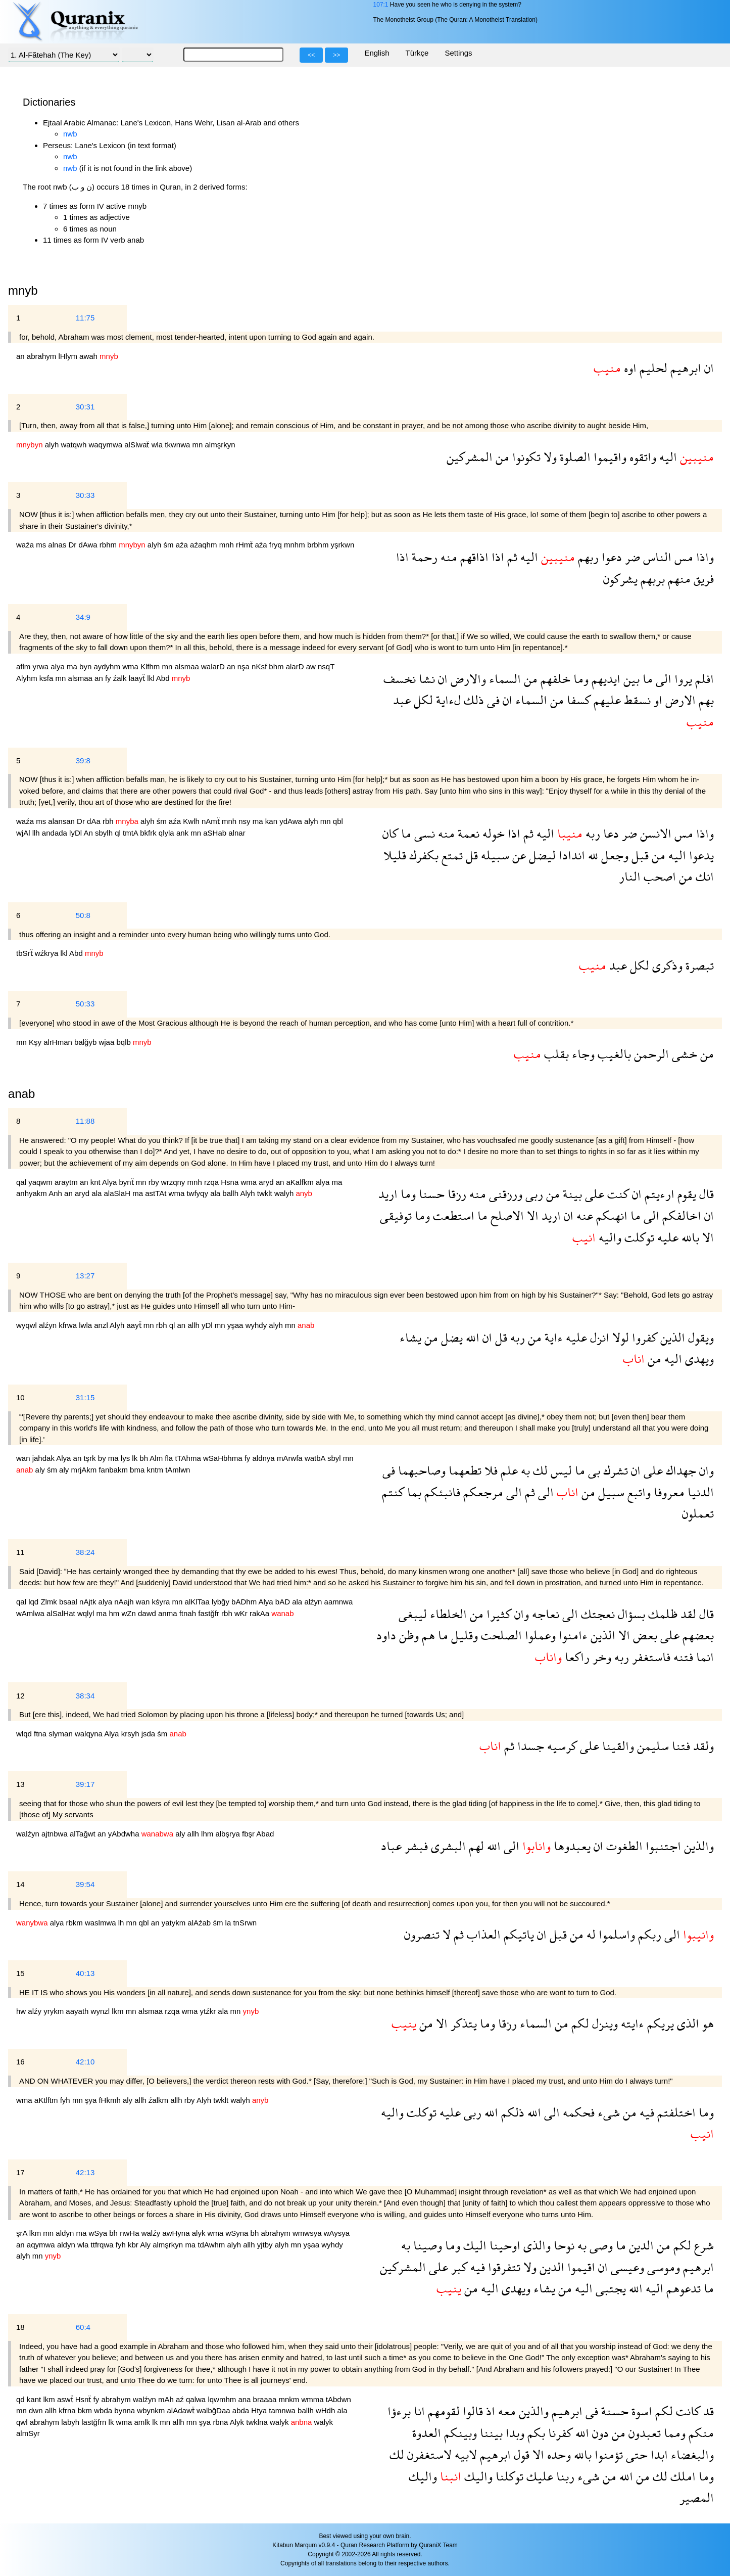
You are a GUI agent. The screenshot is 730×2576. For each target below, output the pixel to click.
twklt (265, 1193)
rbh (109, 821)
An (89, 833)
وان (705, 1470)
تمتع (451, 855)
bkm (86, 2410)
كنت (616, 1193)
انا (418, 2411)
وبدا (513, 2432)
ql (119, 833)
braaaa (266, 2399)
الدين (640, 2245)
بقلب (555, 1053)
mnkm (289, 2399)
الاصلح (506, 1215)
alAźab (200, 1922)
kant (35, 2399)
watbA (316, 1458)
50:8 (83, 915)
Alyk (238, 2422)
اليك (473, 2245)
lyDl (76, 833)
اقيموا (579, 2266)
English (376, 53)
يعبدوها (571, 1845)
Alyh (248, 1193)
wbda (104, 2410)
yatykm (175, 1922)
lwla (86, 1325)
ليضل (541, 855)
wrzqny (174, 1182)
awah (89, 356)
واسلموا (615, 1934)
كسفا (577, 699)
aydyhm (107, 666)
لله (591, 855)
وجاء (582, 1053)
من (501, 456)
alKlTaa (198, 1601)
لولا (619, 1337)
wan (24, 1458)
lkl (151, 678)
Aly (146, 2244)
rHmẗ (245, 544)
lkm (119, 2011)
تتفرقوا (502, 2266)
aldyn (66, 2233)
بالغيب (613, 1053)
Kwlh (192, 821)
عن (517, 855)
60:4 (83, 2327)
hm (115, 1613)
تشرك (614, 1470)
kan (272, 821)
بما (412, 1492)
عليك (538, 2476)
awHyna (176, 2233)
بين (630, 678)
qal (22, 1182)
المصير (696, 2497)
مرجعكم (481, 1492)
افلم (703, 678)
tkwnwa (178, 444)
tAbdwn (338, 2399)
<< (311, 55)
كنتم (393, 1492)
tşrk (90, 1458)
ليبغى (413, 1613)
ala (97, 1193)
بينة (571, 1193)
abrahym (43, 356)
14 (20, 1884)
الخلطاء (447, 1613)
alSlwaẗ (137, 444)
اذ (489, 2411)
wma (131, 666)
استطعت (452, 1215)
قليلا (394, 855)
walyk (280, 2422)
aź (181, 2399)
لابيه (464, 2454)
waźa (26, 544)
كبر (457, 2266)
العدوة (426, 2432)
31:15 (85, 1397)
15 (20, 1973)
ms (42, 544)
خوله (492, 833)
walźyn (28, 1833)
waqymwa (106, 444)
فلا (489, 1470)
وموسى (662, 2266)
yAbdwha (124, 1833)
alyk (200, 2233)
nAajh (125, 1601)
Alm (157, 1458)
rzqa (212, 1182)
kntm (156, 1469)
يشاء (410, 1337)
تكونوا (525, 456)
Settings (458, 53)
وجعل (613, 855)
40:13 (85, 1973)
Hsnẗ (84, 2399)
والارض (467, 678)
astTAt (156, 1193)
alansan (62, 821)
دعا (609, 833)
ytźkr (209, 2011)
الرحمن (650, 1053)
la (229, 1922)
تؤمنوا (607, 2454)
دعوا (610, 556)
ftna (41, 1733)
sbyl (335, 1458)
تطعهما (463, 1470)
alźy (35, 2011)
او (656, 699)
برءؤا (399, 2411)
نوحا (562, 2245)
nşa (244, 666)
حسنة (613, 2411)
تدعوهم (682, 2288)
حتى (635, 2454)
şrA (22, 2233)
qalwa (197, 2399)
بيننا (490, 2432)
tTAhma (189, 1458)
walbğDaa (214, 2410)
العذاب (482, 1934)
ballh (231, 1193)
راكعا (576, 1656)
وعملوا (539, 1635)
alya (59, 666)
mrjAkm (85, 1469)
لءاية (447, 699)
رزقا (455, 1193)
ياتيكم (517, 1934)
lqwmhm (223, 2399)
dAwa (88, 544)
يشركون (620, 578)
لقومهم (442, 2411)
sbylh (105, 833)
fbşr (249, 1833)
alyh (53, 444)
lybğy (221, 1601)
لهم (475, 1845)
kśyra (162, 1601)
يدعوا (700, 855)
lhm (208, 1833)
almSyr (28, 2433)
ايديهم (604, 678)
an (21, 356)
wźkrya (48, 953)
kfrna (68, 2410)
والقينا (616, 1745)
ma (73, 666)
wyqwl (27, 1325)
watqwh (74, 444)
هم (427, 1635)
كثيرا (497, 1613)
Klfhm (151, 666)
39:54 (85, 1884)
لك (539, 1470)
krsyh (131, 1733)
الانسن (654, 833)
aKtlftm (47, 2100)
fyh (66, 2100)
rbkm (75, 1922)
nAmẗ (212, 821)
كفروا (643, 1337)
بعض (643, 1635)
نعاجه (544, 1613)
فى (492, 699)
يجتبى (609, 2288)
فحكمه (577, 2112)
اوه (629, 367)
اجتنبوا (662, 1845)
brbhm (319, 544)
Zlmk (49, 1601)
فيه (645, 2112)
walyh (285, 1193)
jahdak (44, 1458)
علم (508, 1470)
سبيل (609, 1492)
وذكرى (666, 965)
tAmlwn (177, 1469)
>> (336, 55)
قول (520, 2454)
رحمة (423, 556)
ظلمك (661, 1613)
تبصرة (698, 965)
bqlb (124, 1042)
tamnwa (283, 2410)
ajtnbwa (55, 1833)
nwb (70, 133)
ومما (673, 2432)
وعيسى (626, 2266)
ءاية (552, 1337)
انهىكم (610, 1215)
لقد (686, 1613)
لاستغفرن (428, 2454)
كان (390, 833)
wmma (313, 2399)
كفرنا (558, 2432)
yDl (208, 1325)
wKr (242, 1613)
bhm (277, 666)
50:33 (85, 1003)
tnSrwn (245, 1922)
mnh (227, 544)
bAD (283, 1601)
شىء (607, 2112)
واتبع (637, 1492)
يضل (450, 1337)
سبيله (493, 855)
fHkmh (111, 2100)
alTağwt (84, 1833)
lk (135, 1458)
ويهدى (698, 1358)
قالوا (471, 2411)
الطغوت (623, 1845)
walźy (152, 2233)
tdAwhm (212, 2244)
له (589, 1934)
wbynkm (152, 2410)
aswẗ (66, 2399)
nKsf (260, 666)
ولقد (702, 1745)
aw (312, 666)
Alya (110, 1182)
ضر (631, 556)
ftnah (189, 1613)
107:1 (380, 4)
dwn (37, 2410)
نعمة (467, 833)
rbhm (109, 544)
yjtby (266, 2244)
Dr (73, 544)
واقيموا (608, 456)
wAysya (337, 2233)
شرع (702, 2245)
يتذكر (462, 2023)
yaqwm (41, 1182)
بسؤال (630, 1613)
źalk (121, 678)
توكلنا (508, 2476)
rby (155, 1182)
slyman (61, 1733)
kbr (134, 2244)
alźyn (49, 1325)
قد (707, 2411)
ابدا (658, 2454)
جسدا (529, 1745)
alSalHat (61, 1613)
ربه (591, 833)
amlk (143, 2422)
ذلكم (511, 2112)
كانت (686, 2411)
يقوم (685, 1193)
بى (592, 1470)
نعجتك (596, 1613)
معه (505, 2411)
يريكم (659, 2023)
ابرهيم (684, 367)
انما (703, 1656)
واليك (477, 2476)
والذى (535, 2245)
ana (245, 2399)
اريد (388, 1193)
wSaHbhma (224, 1458)
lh (122, 1922)
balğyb (86, 1042)
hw (22, 2011)
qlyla (167, 833)
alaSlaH (118, 1193)
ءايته (631, 2023)
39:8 (83, 760)
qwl (23, 2422)
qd (21, 2399)
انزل (598, 1337)
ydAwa (291, 821)
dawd (148, 1613)
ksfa (47, 678)
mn (198, 444)
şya (92, 2100)
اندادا (570, 855)
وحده (557, 2454)
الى (662, 678)
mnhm (295, 544)
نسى (423, 833)
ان (707, 367)
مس (682, 556)
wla (158, 444)
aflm (24, 666)
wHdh (326, 2410)
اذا (496, 556)
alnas (58, 544)
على (593, 1193)
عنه (583, 1215)
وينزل (603, 2023)
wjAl (24, 833)
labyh (71, 2422)
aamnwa (338, 1601)
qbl (338, 821)
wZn (129, 1613)
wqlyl (86, 1613)
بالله (688, 1237)
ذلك (472, 699)
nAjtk (89, 1601)
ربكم (648, 1934)
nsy (245, 821)
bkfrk (149, 833)
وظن (407, 1635)
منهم (678, 578)
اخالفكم (680, 1215)
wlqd (25, 1733)
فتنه (681, 1656)
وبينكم (459, 2432)
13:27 (85, 1275)
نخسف (399, 678)
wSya (98, 2233)
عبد (402, 699)
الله (471, 1337)
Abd (164, 678)
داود (386, 1635)
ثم (510, 556)
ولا (549, 456)
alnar (236, 833)
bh (144, 1458)
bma (138, 1469)
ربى (532, 1193)
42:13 (85, 2172)
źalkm (159, 2100)
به (524, 1470)
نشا (425, 678)
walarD (214, 666)
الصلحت (500, 1635)
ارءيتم (658, 1193)
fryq (276, 544)
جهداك (679, 1470)
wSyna (237, 2233)
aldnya (265, 1458)
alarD (296, 666)
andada (55, 833)
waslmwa (101, 1922)
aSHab (215, 833)
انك (703, 876)
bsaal (69, 1601)
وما (579, 678)
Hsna (230, 1182)
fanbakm (114, 1469)
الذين (671, 1337)
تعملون (698, 1513)
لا (445, 1934)
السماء (503, 678)
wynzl (101, 2011)
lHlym (68, 356)
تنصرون (422, 1934)
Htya (260, 2410)
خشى (683, 1053)
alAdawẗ (182, 2410)
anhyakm (32, 1193)
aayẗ (134, 1325)
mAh (167, 2399)
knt (96, 1182)
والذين (697, 1845)
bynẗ (127, 1182)
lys (126, 1458)
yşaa (236, 1325)
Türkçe (417, 53)
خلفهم (554, 678)
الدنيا (699, 1492)
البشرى (447, 1845)
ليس (560, 1470)
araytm (67, 1182)
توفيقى (396, 1215)
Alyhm (27, 678)
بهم (705, 699)
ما (646, 678)
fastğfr (209, 1613)
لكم (578, 2023)
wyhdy (257, 1325)
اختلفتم (675, 2112)
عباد (391, 1845)
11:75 (85, 317)
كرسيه (560, 1745)
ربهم (587, 556)
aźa (183, 544)
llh (37, 833)
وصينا (426, 2245)
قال (705, 1193)
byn (86, 666)
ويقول (699, 1337)
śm (170, 544)
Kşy (36, 1042)
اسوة (640, 2411)
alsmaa (188, 666)
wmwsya (308, 2233)
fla (170, 1458)
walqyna (89, 1733)
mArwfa (291, 1458)
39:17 (85, 1784)
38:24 (85, 1552)
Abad (265, 1833)
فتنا (679, 1745)
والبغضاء (691, 2454)
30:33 (85, 495)
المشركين (470, 456)
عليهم (606, 699)
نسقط (636, 699)
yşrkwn (343, 544)
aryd (267, 1182)
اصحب (658, 876)
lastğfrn (94, 2422)
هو (706, 2023)
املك (681, 2476)
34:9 (83, 617)
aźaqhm (204, 544)
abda (242, 2410)
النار (630, 876)
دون (599, 2432)
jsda (149, 1733)
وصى (600, 2245)
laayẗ (138, 678)
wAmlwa (31, 1613)
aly (41, 1469)
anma (168, 1613)
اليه (666, 456)
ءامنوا (572, 1635)
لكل (422, 699)
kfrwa (69, 1325)
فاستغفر (649, 1656)
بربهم (651, 578)
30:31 (85, 406)
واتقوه (641, 456)
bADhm (244, 1601)
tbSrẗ (25, 953)
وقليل (463, 1635)
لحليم (652, 367)
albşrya (228, 1833)
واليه (608, 1237)
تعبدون (643, 2432)
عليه (666, 1237)
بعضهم (696, 1635)
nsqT (326, 666)
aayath (78, 2011)
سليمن (651, 1745)
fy (109, 678)
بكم (534, 2432)
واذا (703, 556)
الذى (686, 2023)
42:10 (85, 2061)
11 (20, 1552)
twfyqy (198, 1193)
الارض (679, 699)
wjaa (107, 1042)
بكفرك (422, 855)
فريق (702, 578)
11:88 (85, 1121)
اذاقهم (473, 556)
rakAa (260, 1613)
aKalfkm (301, 1182)
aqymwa (42, 2244)
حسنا (430, 1193)
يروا (681, 678)
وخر (600, 1656)
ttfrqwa (103, 2244)
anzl (102, 1325)
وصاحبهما (420, 1470)
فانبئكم (440, 1492)
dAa (95, 821)
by (103, 1458)
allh (194, 1325)
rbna (221, 2422)
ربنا (563, 2476)
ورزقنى (504, 1193)
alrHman (58, 1042)
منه (447, 556)
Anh (56, 1193)
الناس (655, 556)
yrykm (54, 2011)
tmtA (131, 833)
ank (183, 833)
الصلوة (574, 456)
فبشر (415, 1845)
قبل (638, 855)
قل (470, 855)
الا (531, 1215)
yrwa (42, 666)
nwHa (130, 2233)
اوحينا (503, 2245)
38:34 (85, 1695)
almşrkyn (220, 444)
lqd (34, 1601)
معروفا (668, 1492)
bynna (125, 2410)
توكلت (637, 1237)
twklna (258, 2422)
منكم (700, 2432)
